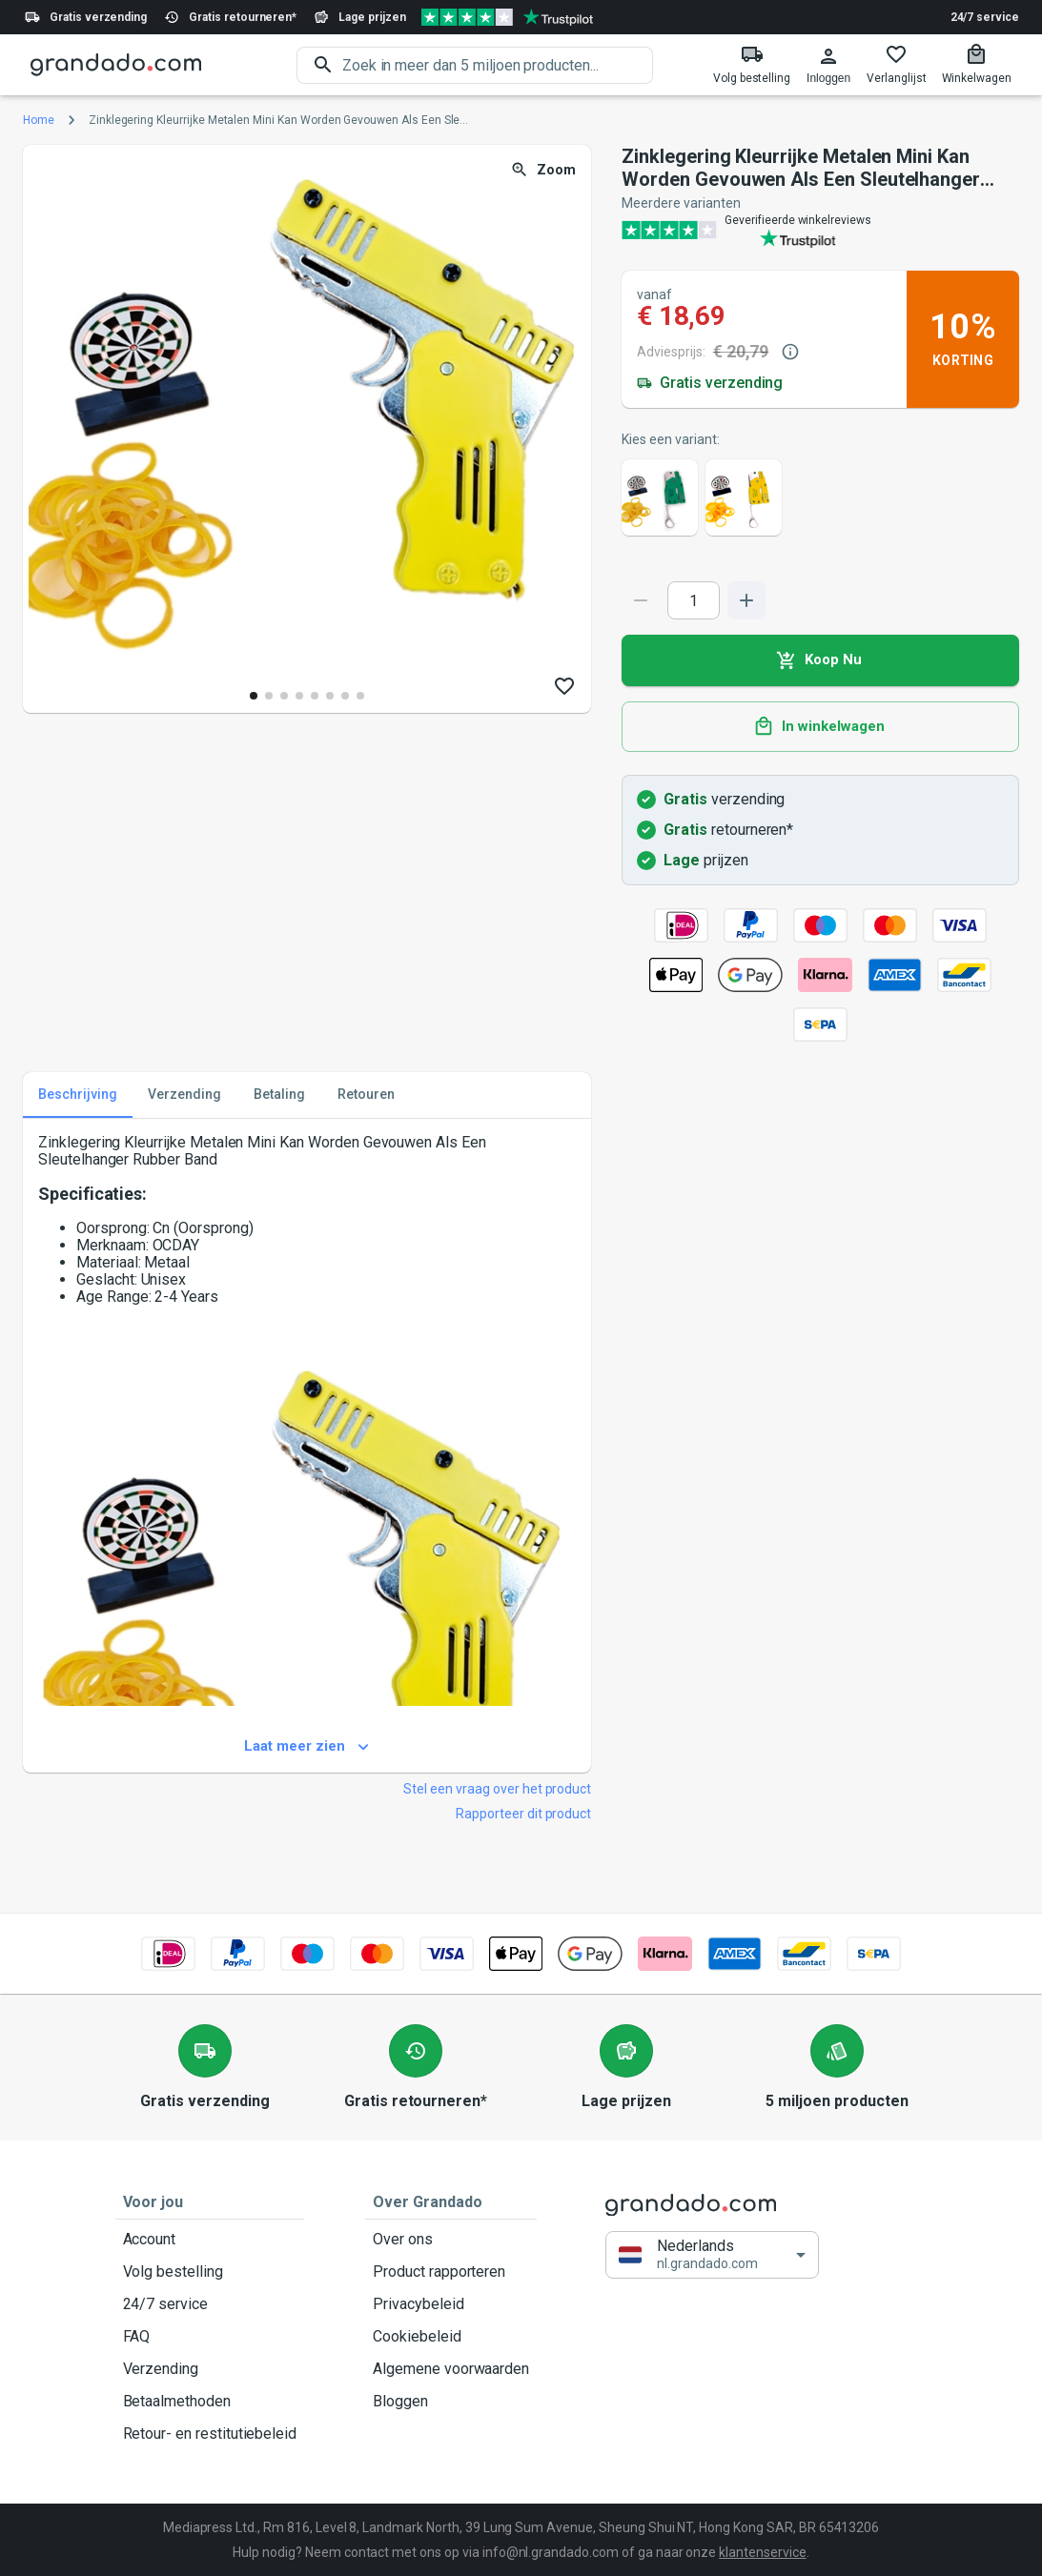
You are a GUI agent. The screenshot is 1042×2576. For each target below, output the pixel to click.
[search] (497, 65)
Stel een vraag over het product (497, 1788)
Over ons (451, 2239)
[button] (712, 2255)
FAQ (210, 2337)
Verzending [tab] (184, 1095)
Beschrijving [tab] (78, 1095)
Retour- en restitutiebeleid (210, 2434)
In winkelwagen (820, 727)
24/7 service (984, 17)
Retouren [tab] (366, 1095)
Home (38, 120)
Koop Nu (820, 660)
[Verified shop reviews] (507, 17)
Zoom (544, 170)
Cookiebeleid (451, 2337)
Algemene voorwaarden (451, 2369)
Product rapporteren (451, 2272)
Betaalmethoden (210, 2401)
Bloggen (451, 2401)
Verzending (210, 2369)
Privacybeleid (451, 2304)
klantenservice (762, 2552)
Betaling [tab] (279, 1095)
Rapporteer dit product (523, 1813)
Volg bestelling (210, 2272)
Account (210, 2239)
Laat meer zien (307, 1747)
